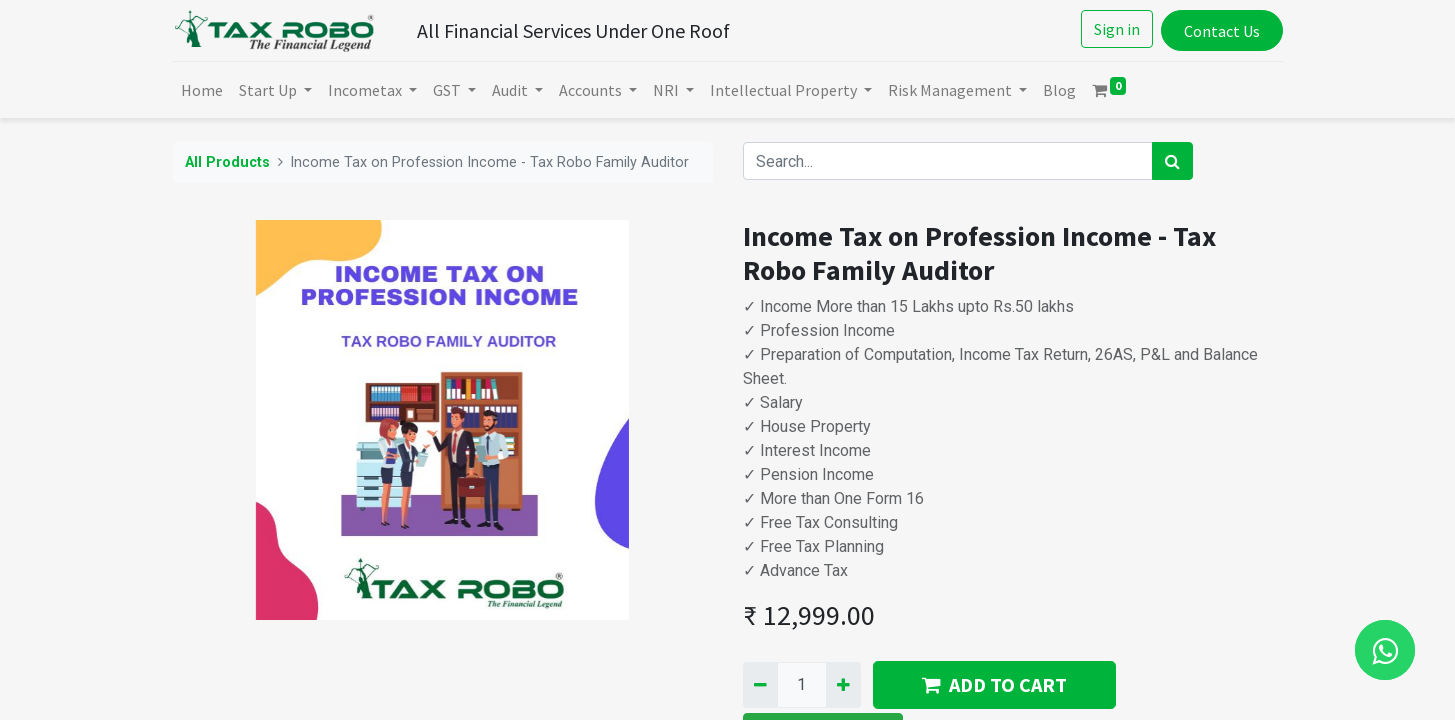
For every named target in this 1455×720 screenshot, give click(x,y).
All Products (227, 162)
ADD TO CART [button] (994, 684)
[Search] (1172, 161)
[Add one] (843, 685)
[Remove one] (760, 685)
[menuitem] (202, 90)
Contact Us (1222, 31)
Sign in (1117, 29)
